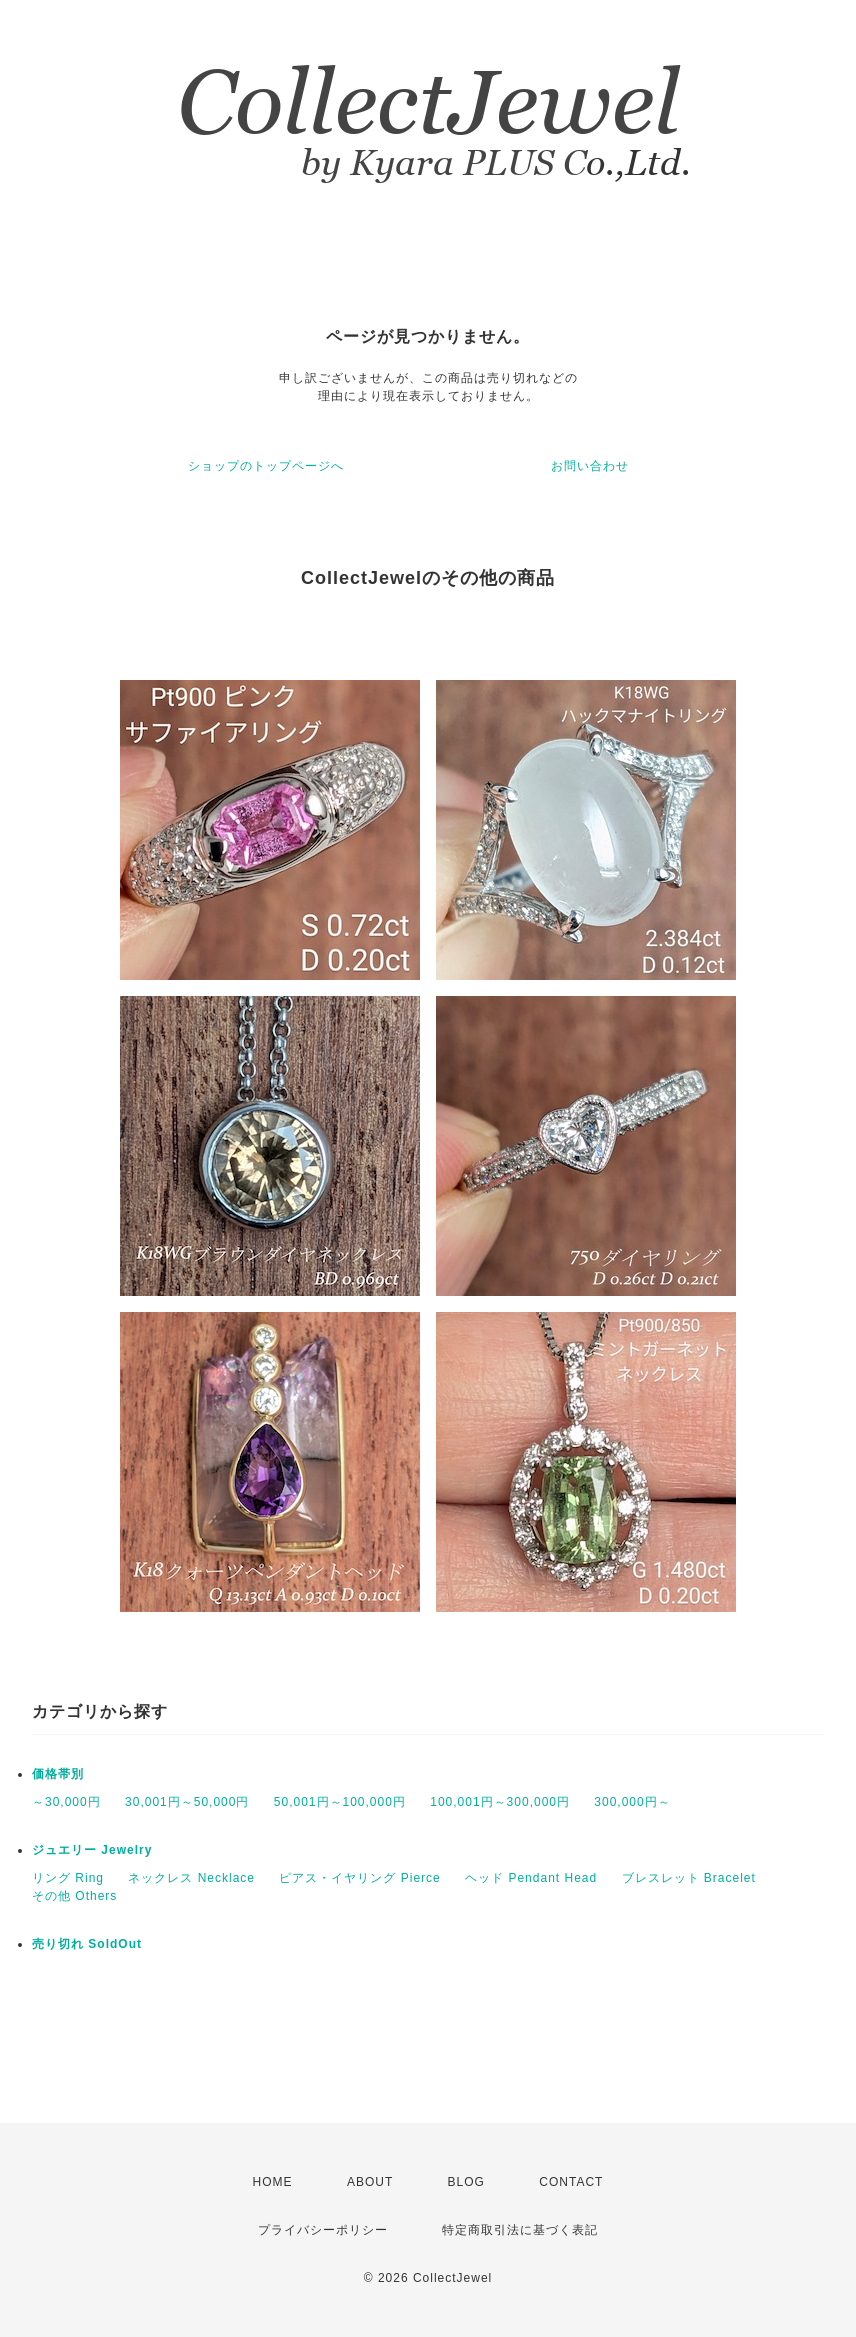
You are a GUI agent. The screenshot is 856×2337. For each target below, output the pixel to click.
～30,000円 (66, 1802)
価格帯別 (58, 1774)
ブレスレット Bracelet (689, 1878)
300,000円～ (632, 1802)
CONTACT (571, 2182)
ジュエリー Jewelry (92, 1850)
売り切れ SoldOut (87, 1944)
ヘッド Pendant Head (531, 1878)
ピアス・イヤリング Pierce (359, 1878)
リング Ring (68, 1878)
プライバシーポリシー (323, 2230)
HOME (273, 2182)
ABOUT (370, 2182)
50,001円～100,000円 (340, 1802)
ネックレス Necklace (191, 1878)
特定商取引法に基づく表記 (520, 2230)
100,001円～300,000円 (500, 1802)
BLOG (466, 2182)
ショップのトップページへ (266, 466)
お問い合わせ (590, 466)
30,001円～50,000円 (187, 1802)
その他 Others (74, 1896)
